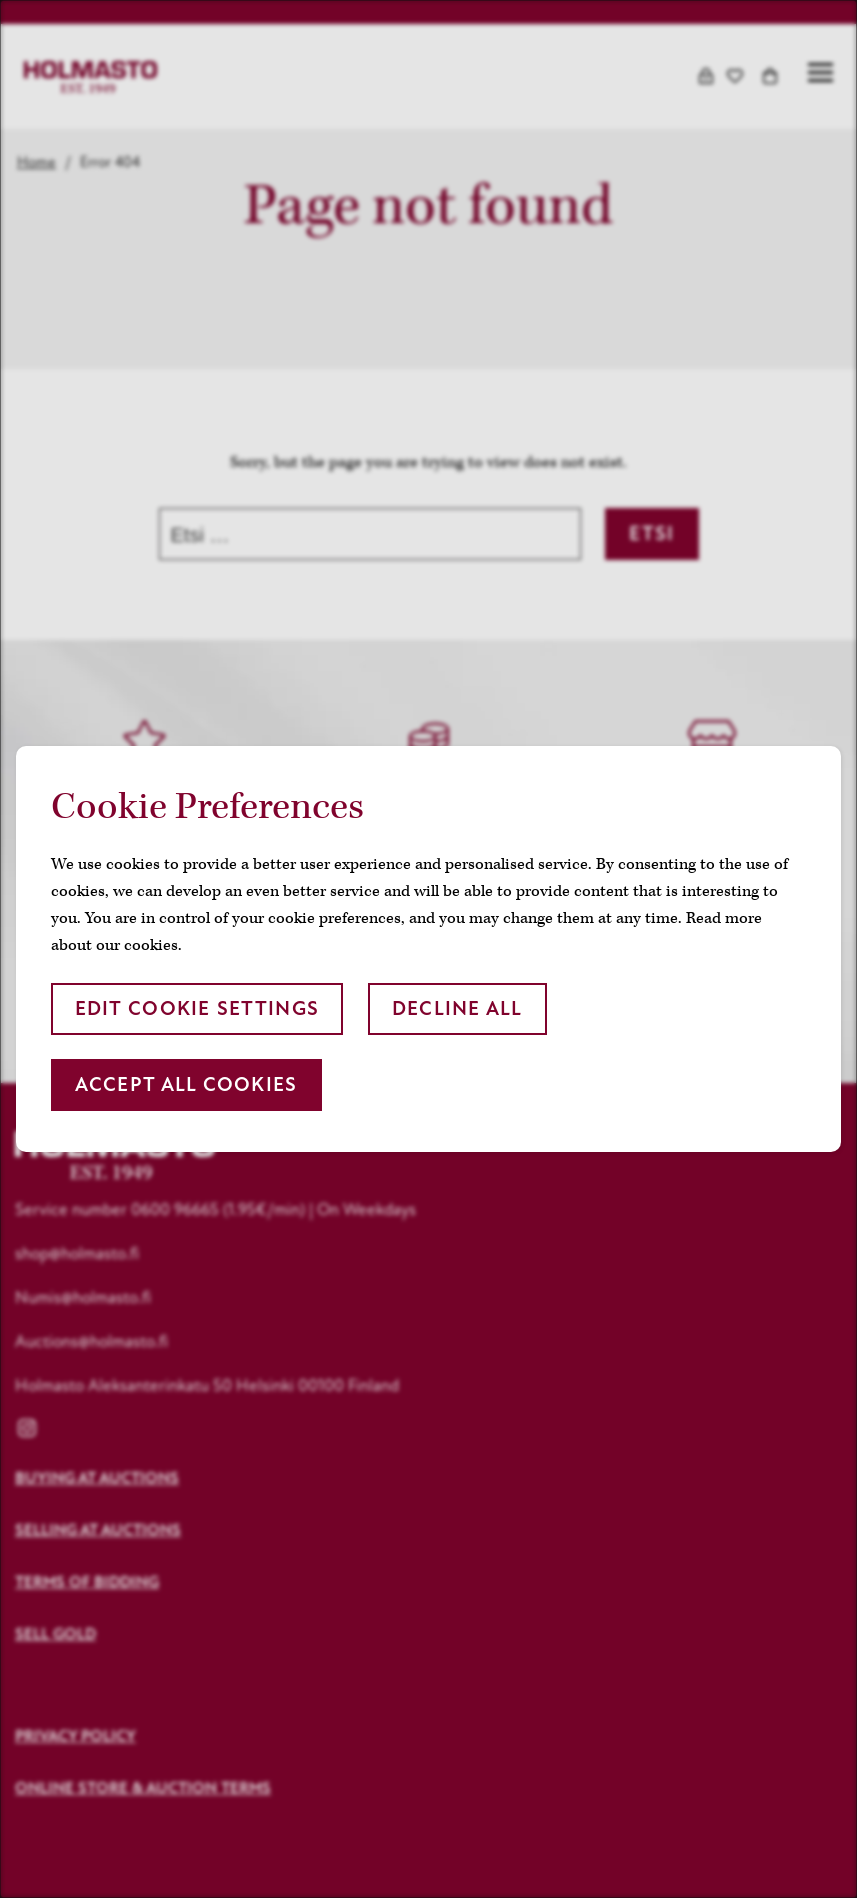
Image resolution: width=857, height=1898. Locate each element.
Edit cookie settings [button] (197, 1008)
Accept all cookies (186, 1084)
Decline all (457, 1008)
